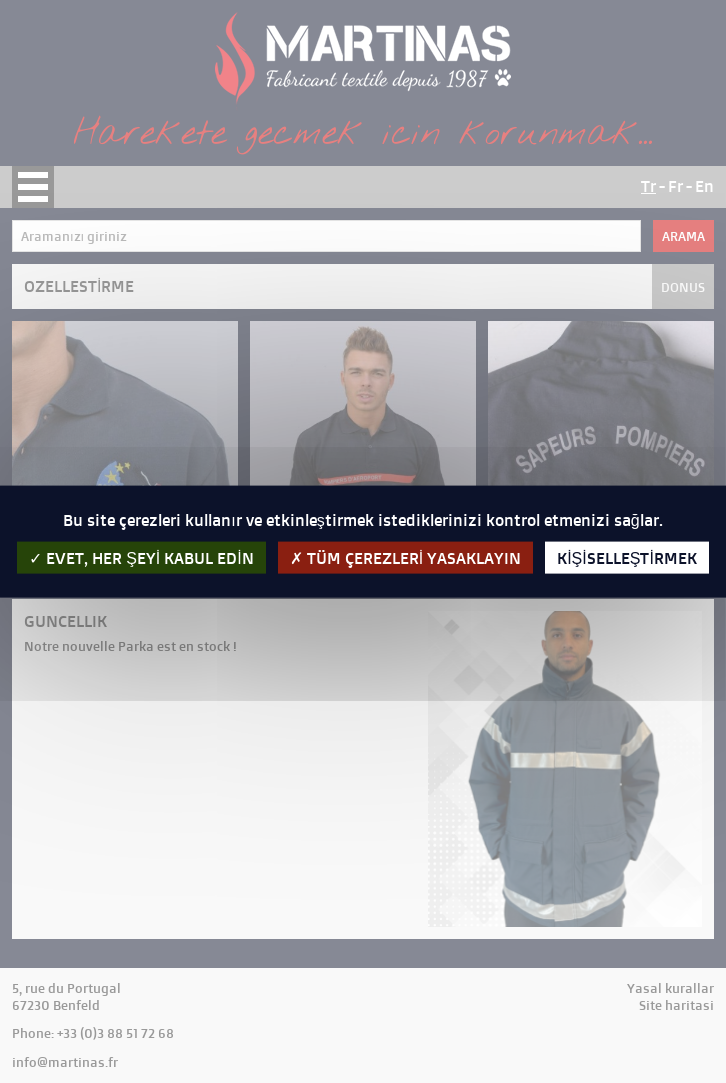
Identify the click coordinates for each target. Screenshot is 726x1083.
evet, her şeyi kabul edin (141, 558)
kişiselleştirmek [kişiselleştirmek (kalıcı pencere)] (627, 558)
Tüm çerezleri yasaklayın (405, 558)
